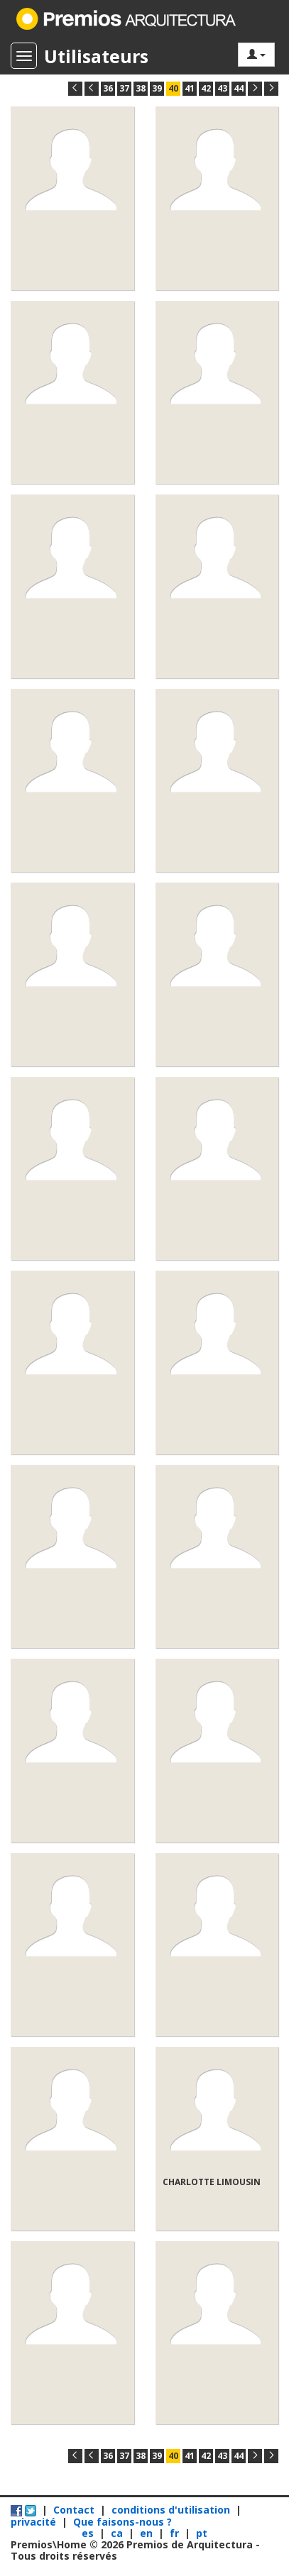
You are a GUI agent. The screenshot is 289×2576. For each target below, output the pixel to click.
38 (141, 88)
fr (176, 2533)
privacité (33, 2521)
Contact (73, 2509)
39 (157, 88)
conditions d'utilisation (170, 2509)
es (89, 2533)
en (148, 2533)
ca (118, 2533)
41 (190, 88)
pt (201, 2533)
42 (206, 88)
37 (124, 88)
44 (239, 88)
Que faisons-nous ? (122, 2521)
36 (108, 88)
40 (173, 88)
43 (222, 88)
